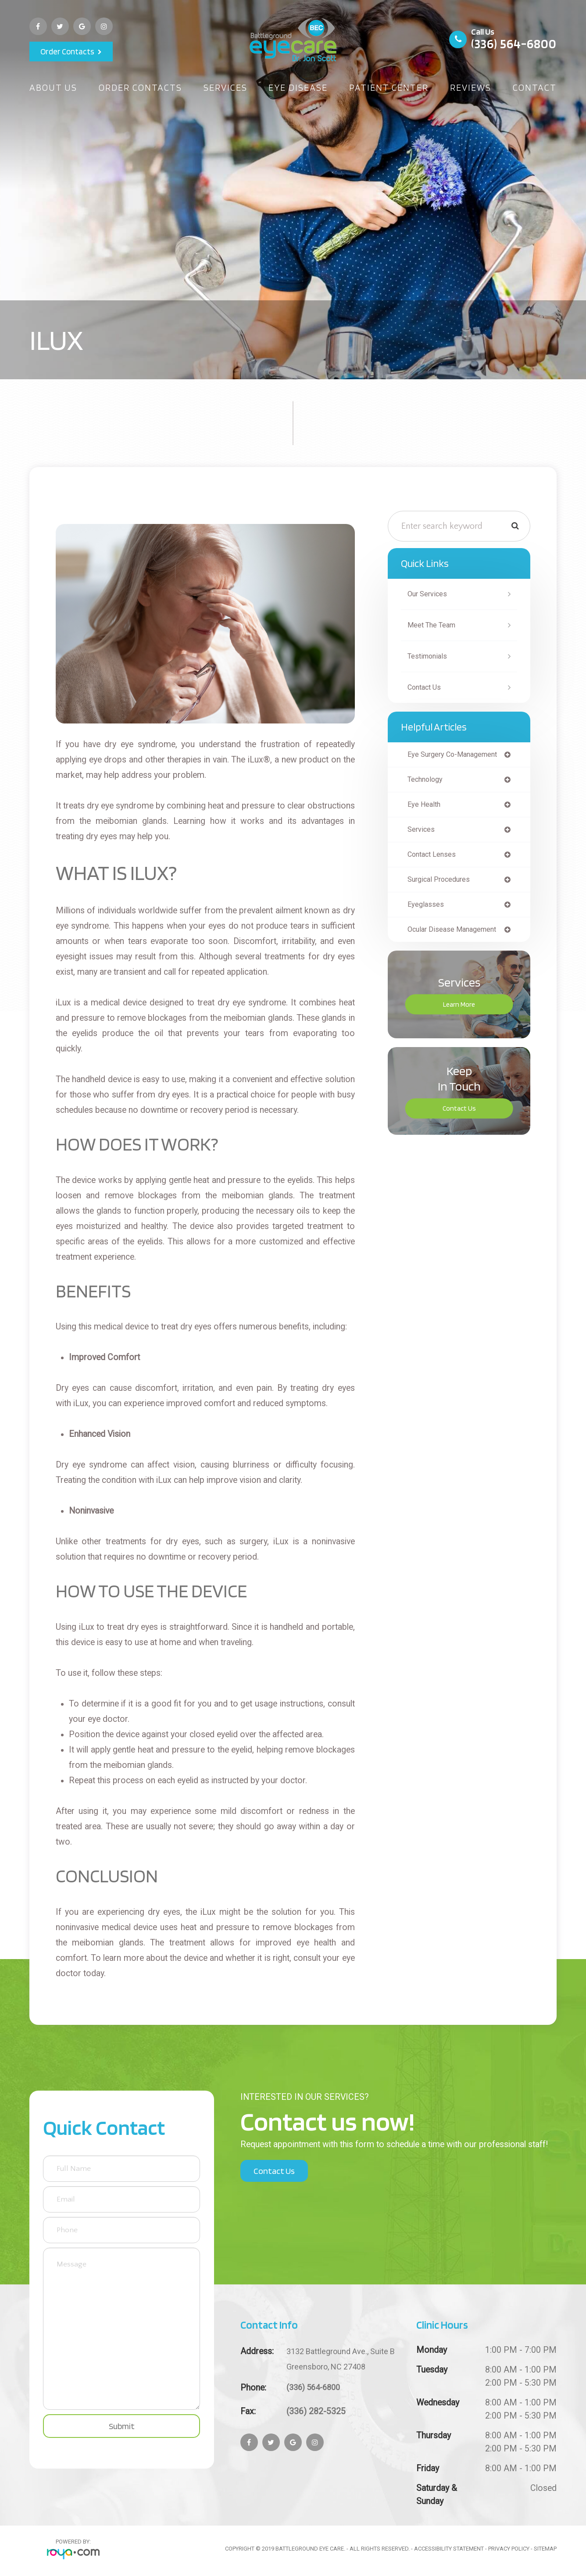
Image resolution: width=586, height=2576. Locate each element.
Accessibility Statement (449, 2548)
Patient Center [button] (389, 87)
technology (427, 781)
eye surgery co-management (457, 755)
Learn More (459, 1010)
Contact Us (426, 687)
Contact (535, 87)
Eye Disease (298, 87)
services (422, 832)
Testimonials (429, 656)
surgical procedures (442, 884)
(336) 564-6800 (514, 43)
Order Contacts (67, 51)
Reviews (470, 87)
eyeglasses (427, 910)
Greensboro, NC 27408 (345, 2358)
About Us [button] (53, 87)
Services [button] (225, 87)
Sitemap (545, 2548)
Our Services (429, 594)
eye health (425, 807)
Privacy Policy (508, 2548)
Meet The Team (434, 625)
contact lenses (434, 858)
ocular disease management (457, 935)
